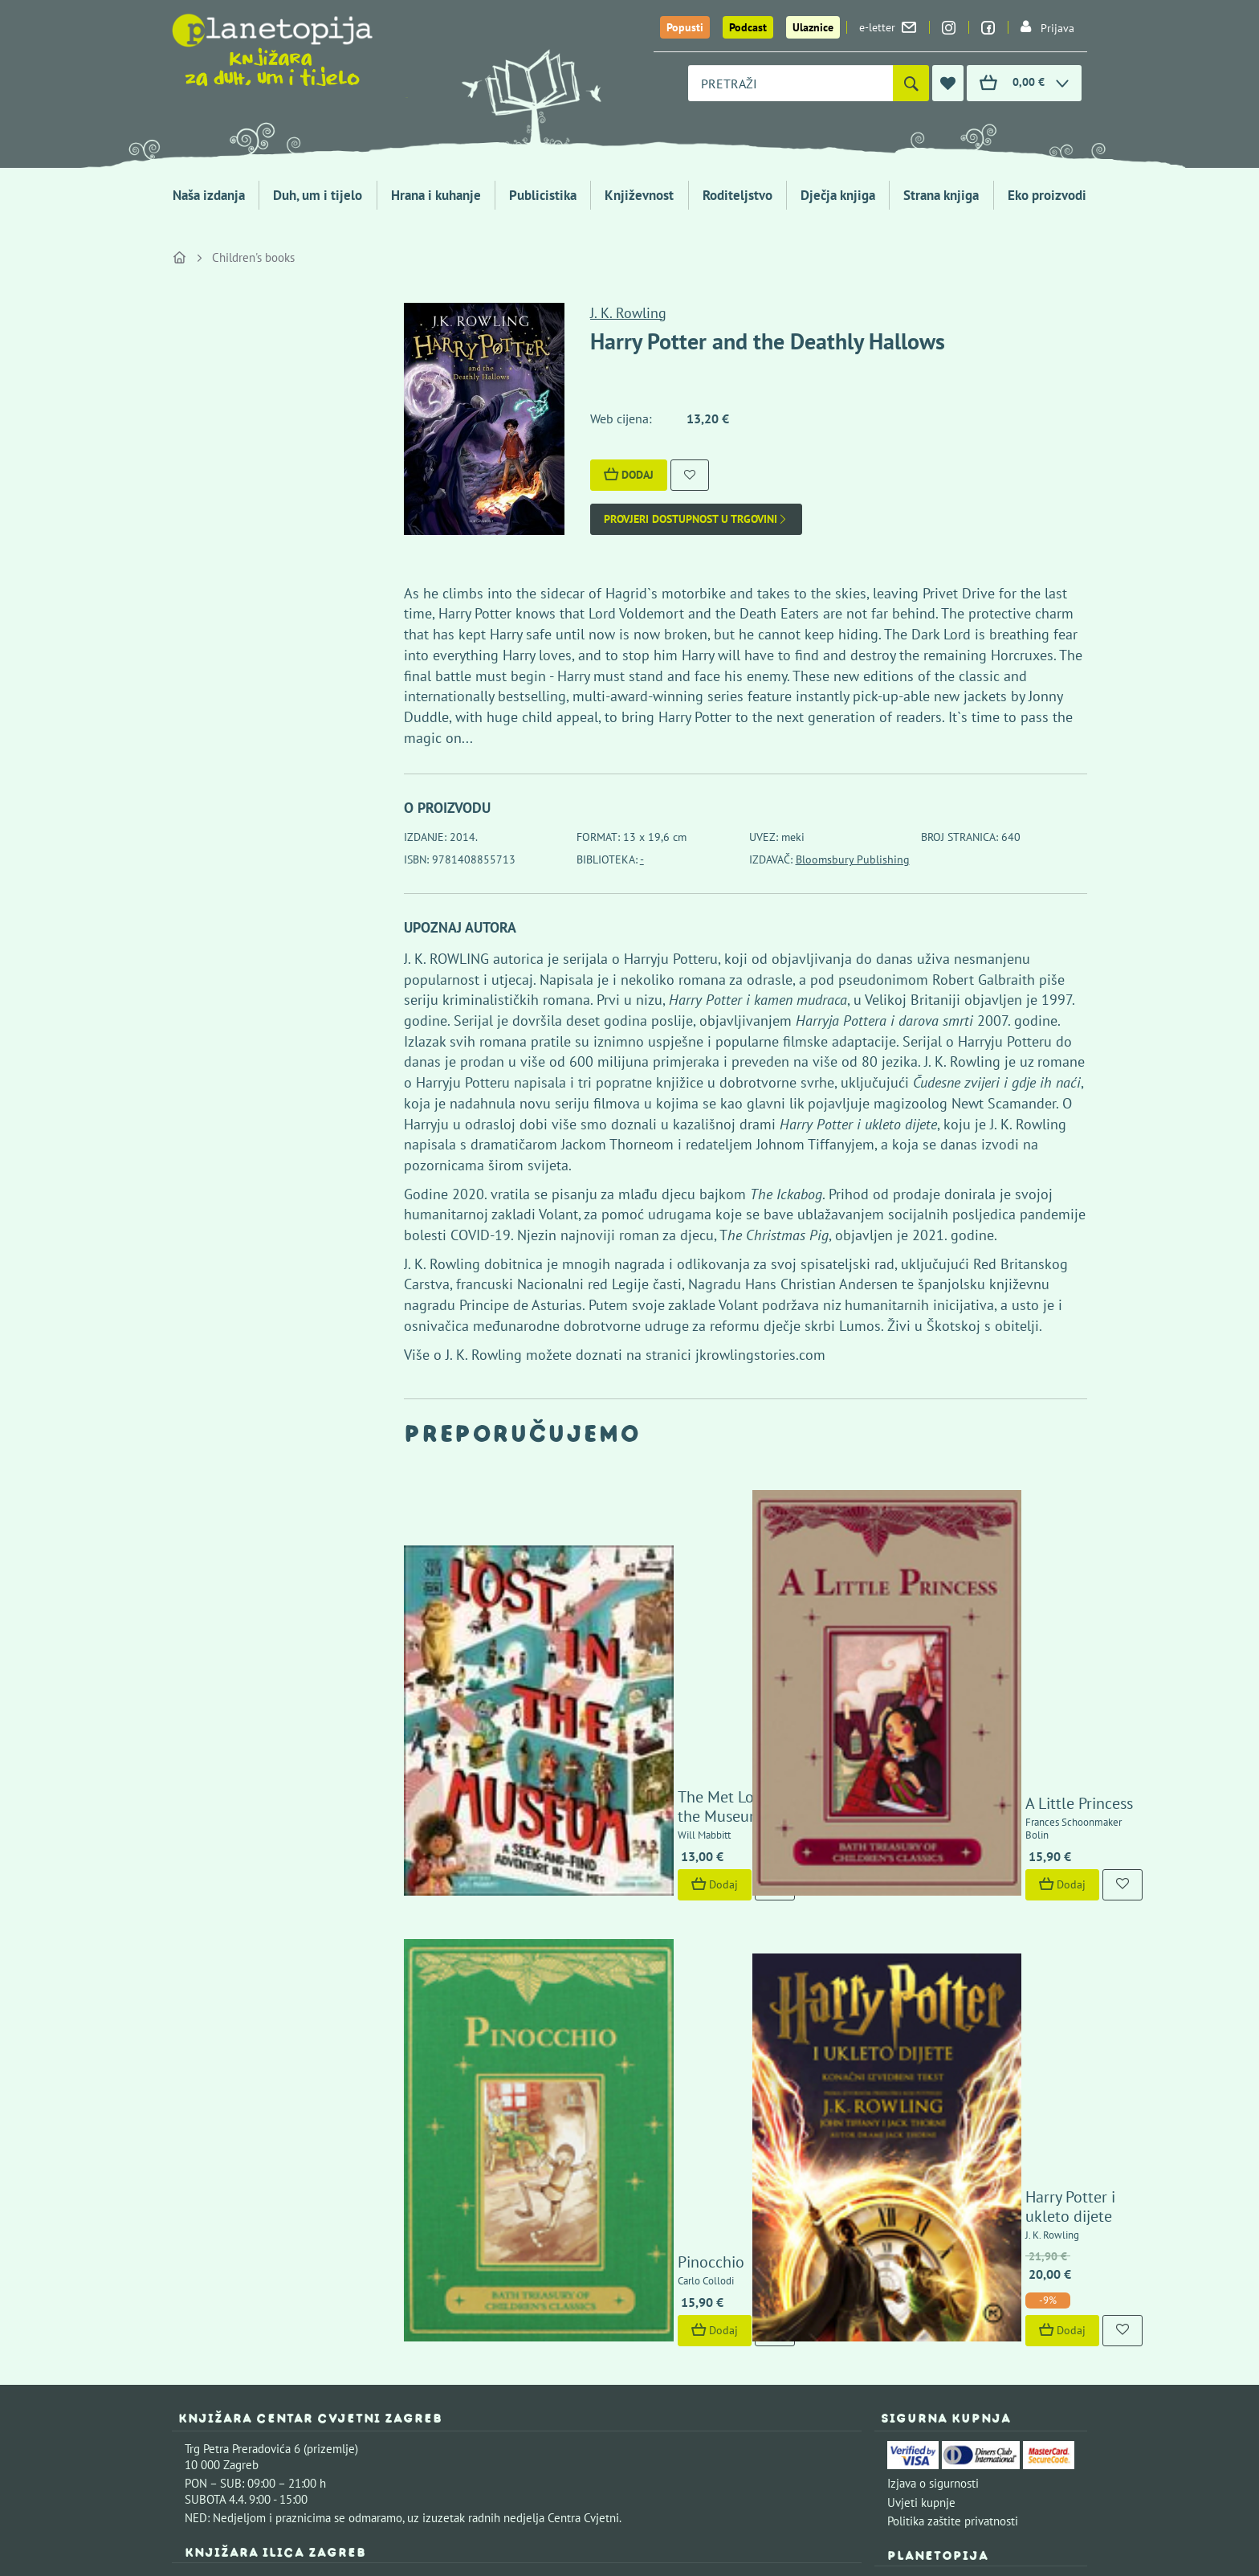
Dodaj (629, 474)
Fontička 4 (211, 2319)
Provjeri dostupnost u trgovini (696, 519)
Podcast (748, 27)
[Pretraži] (911, 83)
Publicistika (543, 195)
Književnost (639, 195)
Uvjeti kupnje (921, 2022)
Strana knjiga (941, 195)
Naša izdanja (209, 195)
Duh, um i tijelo (317, 195)
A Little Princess (931, 1575)
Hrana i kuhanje (436, 195)
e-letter (887, 27)
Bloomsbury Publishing (853, 859)
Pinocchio (562, 1781)
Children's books (253, 257)
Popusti (684, 27)
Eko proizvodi (1047, 195)
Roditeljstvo (737, 195)
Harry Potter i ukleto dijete (968, 1736)
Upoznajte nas (923, 2103)
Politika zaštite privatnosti (952, 2040)
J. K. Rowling (628, 313)
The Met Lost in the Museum (626, 1575)
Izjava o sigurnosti (933, 2003)
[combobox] (790, 83)
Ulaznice (812, 27)
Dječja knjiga (838, 195)
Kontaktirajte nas (1031, 2103)
